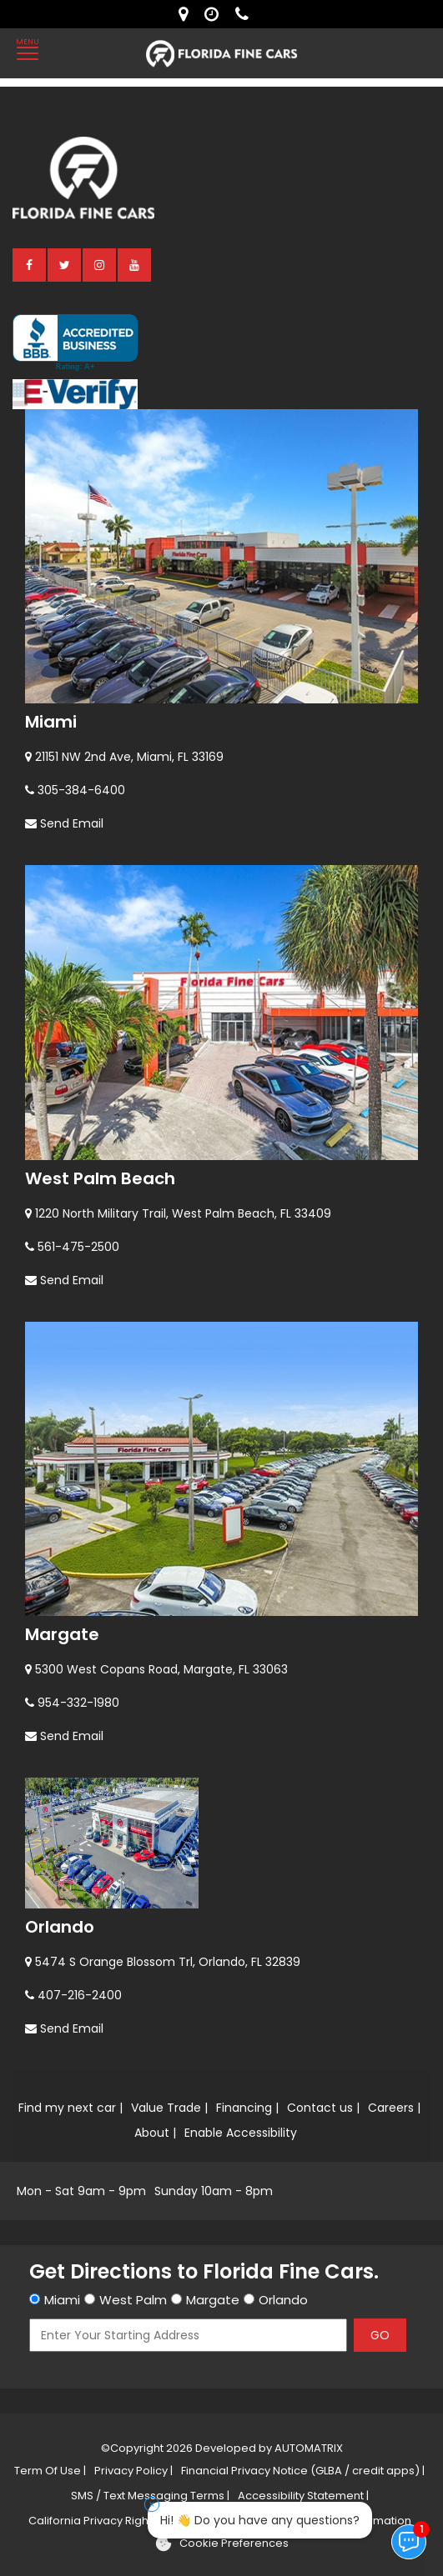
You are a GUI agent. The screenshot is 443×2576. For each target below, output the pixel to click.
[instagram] (100, 264)
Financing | (247, 2107)
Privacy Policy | (133, 2470)
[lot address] (187, 14)
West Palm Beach (100, 1178)
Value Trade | (169, 2107)
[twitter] (65, 264)
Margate (62, 1634)
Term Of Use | (50, 2470)
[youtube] (135, 264)
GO (380, 2335)
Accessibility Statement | (303, 2495)
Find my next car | (70, 2107)
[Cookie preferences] (221, 2543)
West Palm (133, 2299)
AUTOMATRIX (307, 2448)
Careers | (394, 2107)
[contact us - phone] (246, 14)
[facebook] (30, 264)
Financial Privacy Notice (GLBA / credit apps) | (303, 2470)
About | (155, 2132)
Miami (51, 721)
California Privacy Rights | (95, 2520)
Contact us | (323, 2107)
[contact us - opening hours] (215, 14)
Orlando (59, 1926)
